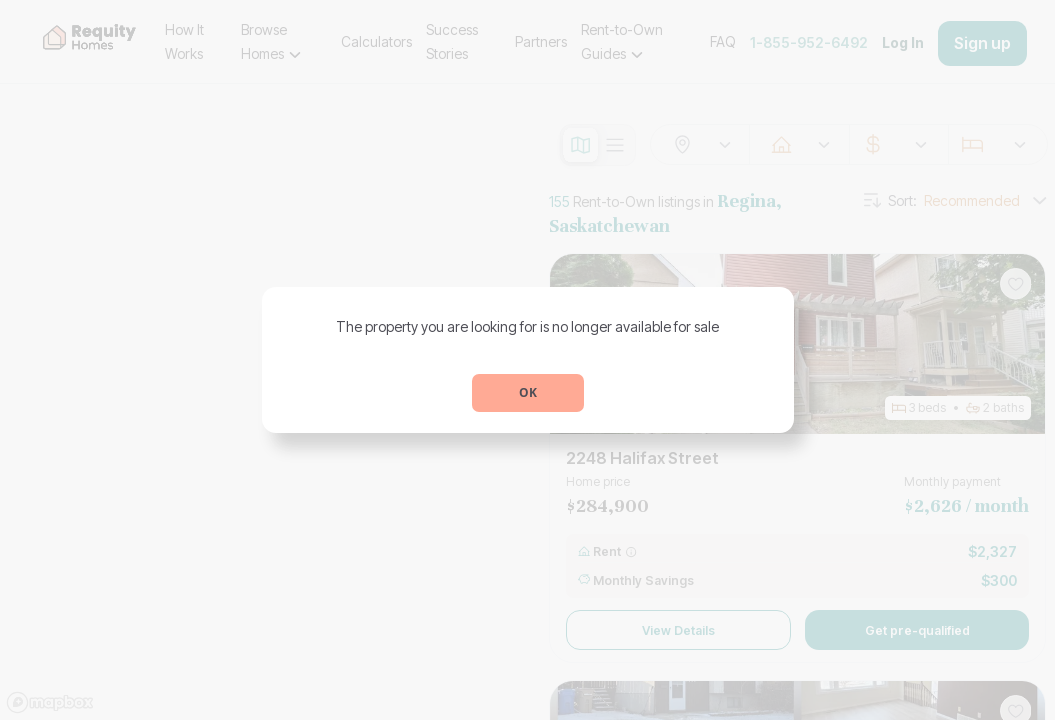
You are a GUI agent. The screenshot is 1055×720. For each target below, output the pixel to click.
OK (528, 392)
